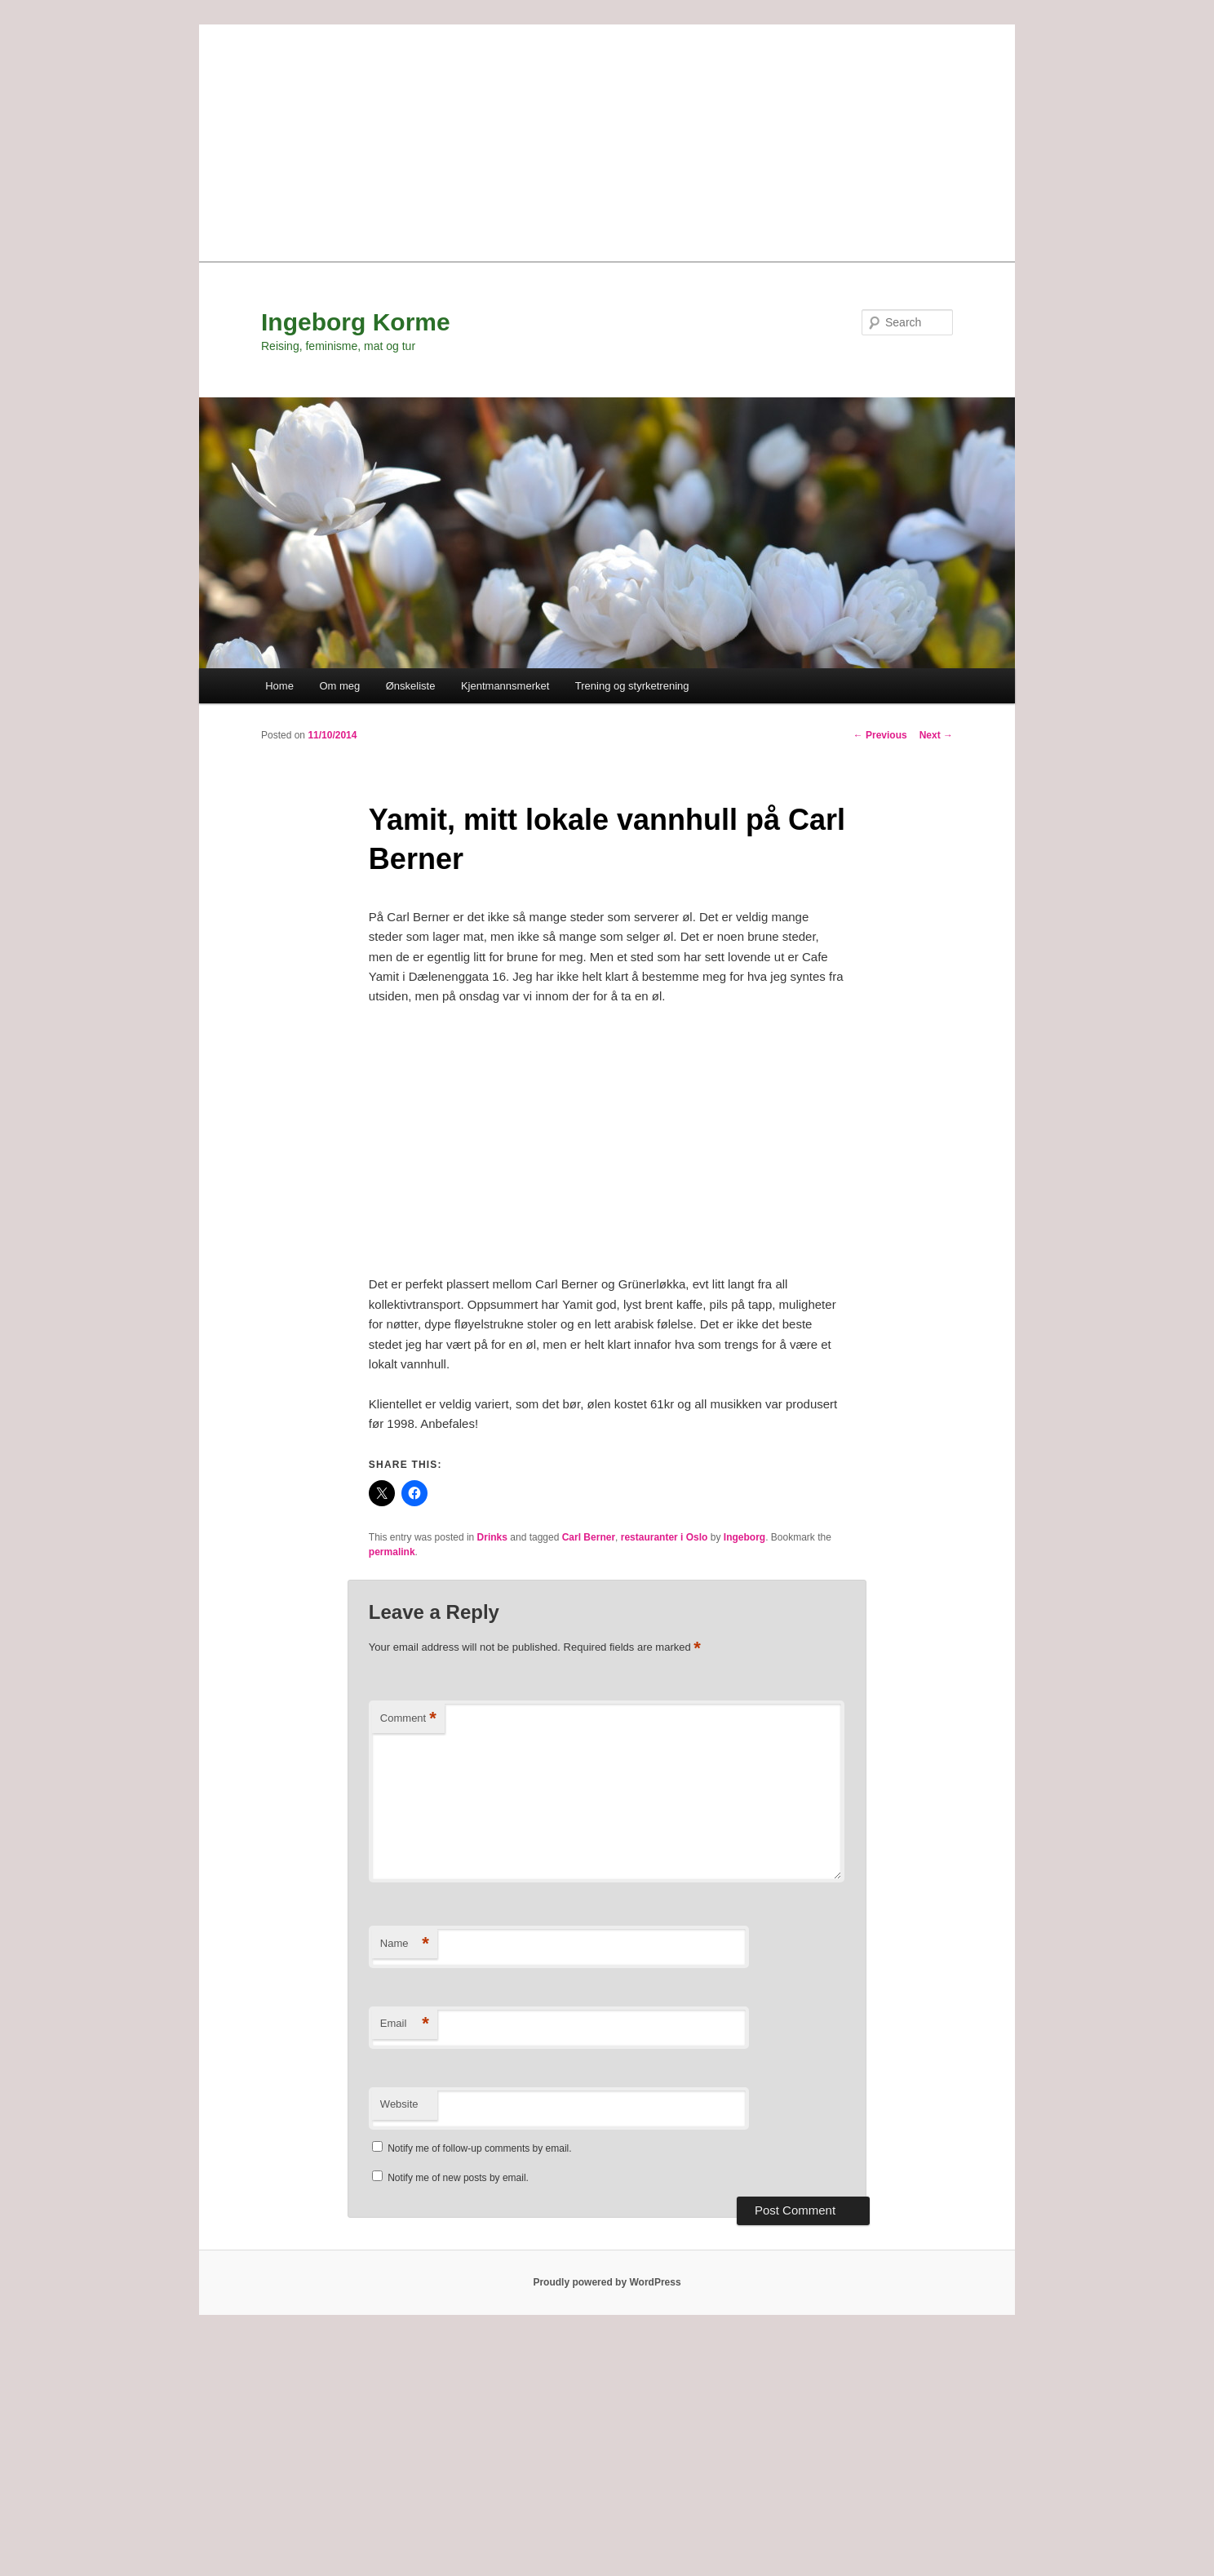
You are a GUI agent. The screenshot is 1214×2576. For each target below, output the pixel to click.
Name (404, 1944)
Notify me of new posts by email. (458, 2178)
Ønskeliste (411, 686)
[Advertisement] (607, 138)
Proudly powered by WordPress (606, 2282)
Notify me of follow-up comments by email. (479, 2148)
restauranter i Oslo (664, 1537)
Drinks (492, 1537)
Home (279, 686)
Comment (408, 1719)
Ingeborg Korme (355, 321)
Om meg (339, 686)
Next (936, 735)
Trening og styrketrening (632, 686)
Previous (880, 735)
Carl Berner (588, 1537)
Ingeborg (744, 1537)
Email (404, 2024)
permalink (392, 1552)
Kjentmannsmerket (505, 686)
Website (399, 2104)
